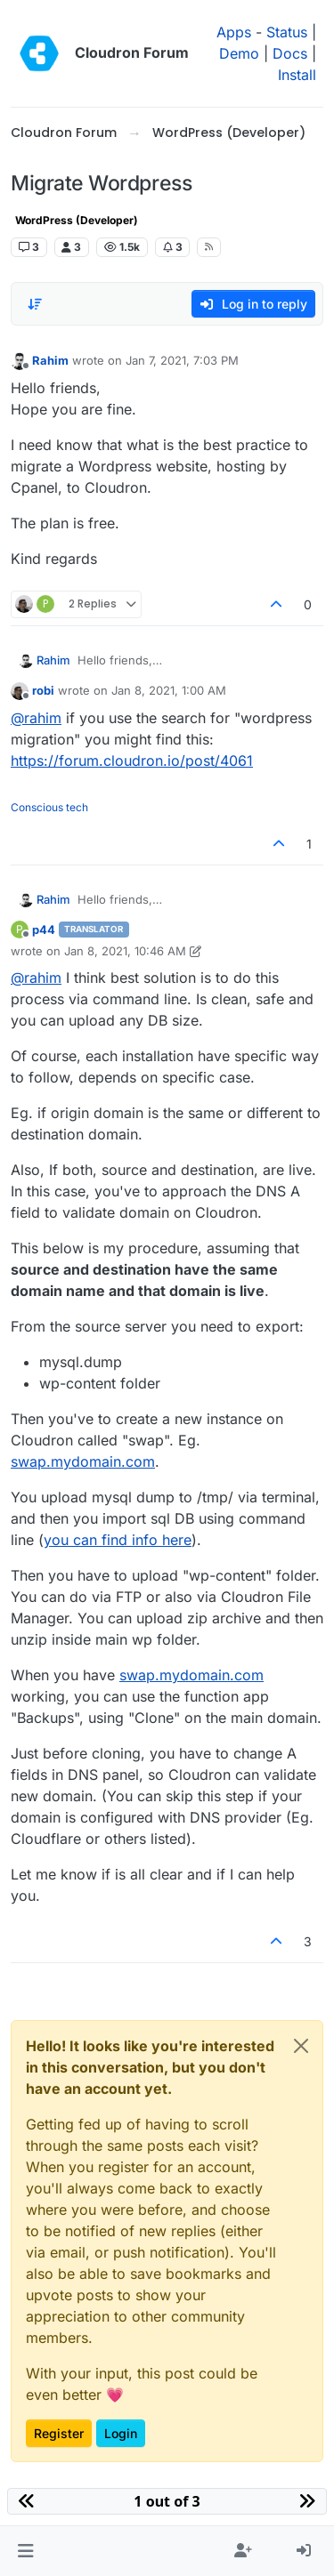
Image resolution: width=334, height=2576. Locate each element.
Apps (233, 32)
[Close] (301, 2046)
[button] (25, 2551)
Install (297, 75)
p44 (43, 929)
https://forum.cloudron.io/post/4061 (132, 760)
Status (286, 32)
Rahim (50, 360)
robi (43, 690)
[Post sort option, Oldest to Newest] (35, 304)
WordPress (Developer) (76, 220)
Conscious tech (49, 807)
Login (120, 2433)
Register (59, 2433)
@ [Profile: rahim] (36, 718)
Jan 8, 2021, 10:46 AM (125, 951)
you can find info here (117, 1540)
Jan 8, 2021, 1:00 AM (168, 690)
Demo (239, 53)
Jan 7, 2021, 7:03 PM (182, 360)
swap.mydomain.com (83, 1461)
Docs (290, 53)
